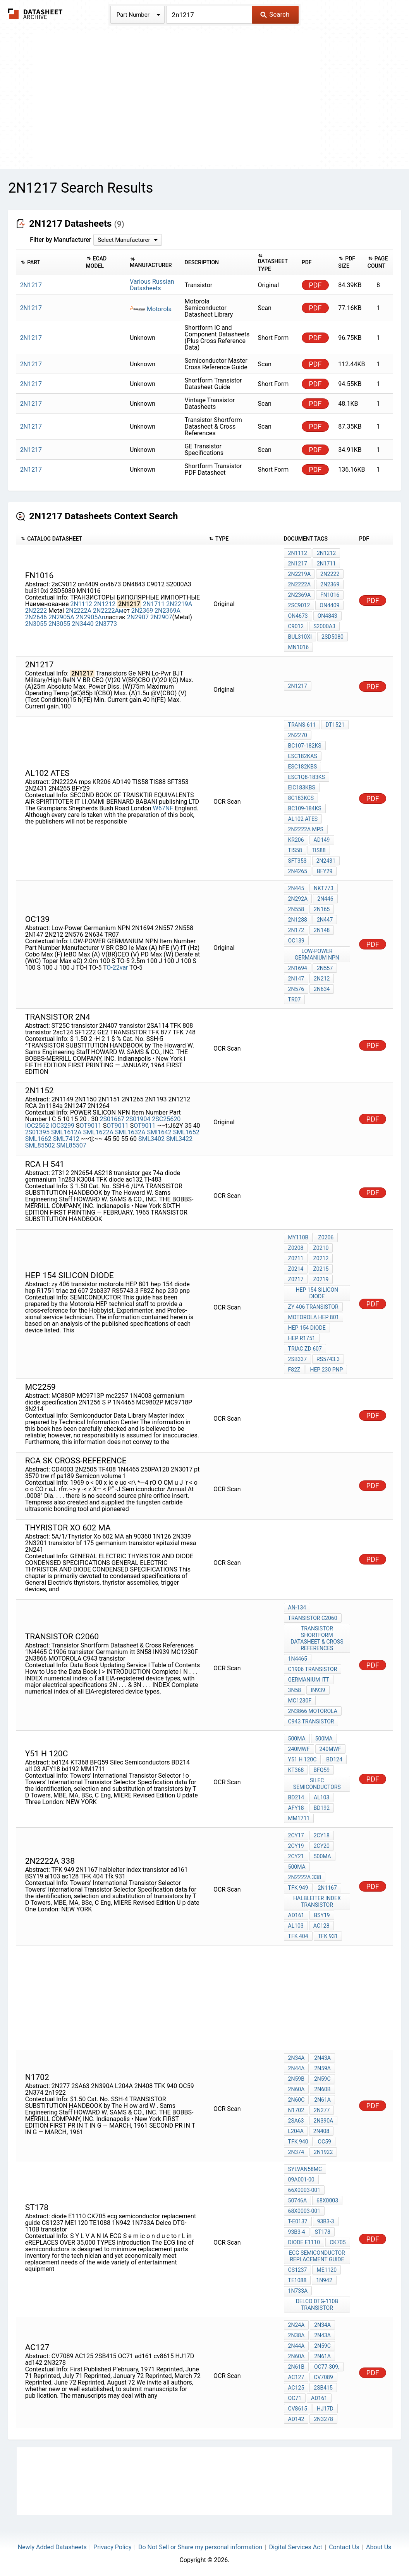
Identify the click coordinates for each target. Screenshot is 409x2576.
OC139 (296, 940)
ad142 (296, 2419)
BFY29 (325, 871)
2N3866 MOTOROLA (312, 1711)
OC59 (324, 2141)
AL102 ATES (303, 819)
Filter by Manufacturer (60, 239)
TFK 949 (298, 1888)
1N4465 (297, 1659)
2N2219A (179, 604)
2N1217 (297, 563)
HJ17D (325, 2408)
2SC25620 (166, 1119)
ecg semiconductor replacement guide (317, 2256)
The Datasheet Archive (35, 14)
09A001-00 (301, 2179)
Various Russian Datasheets (152, 285)
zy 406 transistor (313, 1307)
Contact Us (344, 2547)
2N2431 (325, 861)
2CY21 (296, 1856)
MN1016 (298, 647)
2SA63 (296, 2121)
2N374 (296, 2152)
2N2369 (142, 610)
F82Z (294, 1369)
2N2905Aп (90, 617)
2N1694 (297, 968)
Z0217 (296, 1279)
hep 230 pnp (326, 1369)
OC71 (294, 2398)
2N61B (296, 2367)
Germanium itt (309, 1680)
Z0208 (296, 1248)
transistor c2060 (312, 1618)
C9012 (296, 626)
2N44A (296, 2068)
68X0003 (327, 2200)
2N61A (322, 2100)
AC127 (296, 2377)
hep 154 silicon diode (317, 1293)
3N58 (294, 1690)
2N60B (322, 2089)
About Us (378, 2547)
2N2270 (297, 735)
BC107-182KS (304, 746)
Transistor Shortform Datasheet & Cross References (316, 1638)
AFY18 (296, 1808)
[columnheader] (49, 262)
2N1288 (297, 920)
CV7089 (323, 2377)
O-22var (117, 967)
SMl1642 (159, 1132)
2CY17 (296, 1835)
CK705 (338, 2242)
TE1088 (297, 2280)
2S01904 (138, 1119)
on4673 (298, 616)
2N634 (322, 989)
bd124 (334, 1759)
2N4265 (297, 871)
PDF (315, 285)
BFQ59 (321, 1770)
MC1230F (300, 1700)
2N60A (296, 2089)
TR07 (294, 999)
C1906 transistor (312, 1669)
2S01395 (37, 1132)
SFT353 (297, 861)
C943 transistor (311, 1721)
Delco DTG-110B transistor (317, 2304)
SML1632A (130, 1132)
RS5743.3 (328, 1359)
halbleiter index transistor (317, 1901)
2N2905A (61, 617)
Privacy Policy (112, 2547)
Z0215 (320, 1269)
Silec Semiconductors (317, 1783)
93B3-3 (325, 2221)
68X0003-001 (304, 2211)
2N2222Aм (108, 610)
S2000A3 (324, 626)
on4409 (329, 605)
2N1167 (327, 1888)
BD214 (296, 1797)
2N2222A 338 (304, 1877)
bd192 (322, 1808)
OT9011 (90, 1125)
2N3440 (82, 623)
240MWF (299, 1749)
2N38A (296, 2335)
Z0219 (320, 1279)
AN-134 (297, 1607)
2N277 (322, 2110)
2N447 (325, 920)
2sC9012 (299, 605)
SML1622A (98, 1132)
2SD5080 (332, 637)
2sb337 (297, 1359)
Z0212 (320, 1258)
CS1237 (297, 2270)
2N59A (322, 2068)
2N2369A (167, 610)
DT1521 (334, 725)
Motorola (151, 309)
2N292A (298, 899)
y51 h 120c (302, 1759)
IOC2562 (37, 1125)
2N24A (296, 2325)
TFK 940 (298, 2141)
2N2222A (78, 610)
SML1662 (38, 1138)
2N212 (322, 978)
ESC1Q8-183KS (306, 777)
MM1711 (299, 1818)
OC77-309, (326, 2367)
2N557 (325, 968)
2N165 (322, 909)
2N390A (323, 2121)
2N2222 (36, 610)
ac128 (321, 1926)
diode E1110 (304, 2242)
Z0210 (320, 1248)
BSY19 (322, 1915)
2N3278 (323, 2419)
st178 (322, 2232)
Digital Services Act (295, 2547)
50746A (297, 2200)
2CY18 (322, 1835)
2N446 (325, 899)
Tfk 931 (328, 1936)
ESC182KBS (302, 766)
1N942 (324, 2280)
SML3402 (151, 1138)
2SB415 (323, 2388)
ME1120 (326, 2270)
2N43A (322, 2058)
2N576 (296, 989)
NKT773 (323, 888)
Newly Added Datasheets (52, 2547)
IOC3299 (62, 1125)
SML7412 (67, 1138)
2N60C (296, 2100)
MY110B (298, 1237)
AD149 (322, 840)
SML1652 (186, 1132)
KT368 (296, 1770)
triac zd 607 (305, 1349)
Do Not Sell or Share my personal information (200, 2547)
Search (274, 14)
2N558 (296, 909)
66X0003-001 (304, 2190)
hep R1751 (301, 1338)
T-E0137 (298, 2221)
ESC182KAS (302, 756)
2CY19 (296, 1846)
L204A (296, 2131)
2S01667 (112, 1119)
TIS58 (295, 850)
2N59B (296, 2079)
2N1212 (104, 604)
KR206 (296, 840)
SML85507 (71, 1145)
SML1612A (66, 1132)
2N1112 (81, 604)
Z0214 (296, 1269)
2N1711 (154, 604)
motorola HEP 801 (313, 1317)
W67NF (163, 808)
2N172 (296, 930)
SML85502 (40, 1145)
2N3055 (36, 623)
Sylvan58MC (305, 2169)
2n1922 (323, 2152)
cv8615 (298, 2408)
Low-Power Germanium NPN (317, 954)
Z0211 (296, 1258)
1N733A (298, 2291)
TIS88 (319, 850)
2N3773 (106, 623)
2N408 (321, 2131)
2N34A (296, 2058)
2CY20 (322, 1846)
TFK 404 (298, 1936)
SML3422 (179, 1138)
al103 (321, 1797)
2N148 (322, 930)
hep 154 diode (307, 1328)
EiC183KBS (301, 787)
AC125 (296, 2388)
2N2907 (138, 617)
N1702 (296, 2110)
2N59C (322, 2079)
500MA (297, 1738)
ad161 (296, 1915)
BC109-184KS (304, 808)
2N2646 (36, 617)
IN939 (318, 1690)
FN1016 (329, 595)
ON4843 (327, 616)
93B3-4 (296, 2232)
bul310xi (300, 637)
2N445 (296, 888)
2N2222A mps (305, 829)
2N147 (296, 978)
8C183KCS (301, 798)
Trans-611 (302, 725)
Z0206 (325, 1237)
